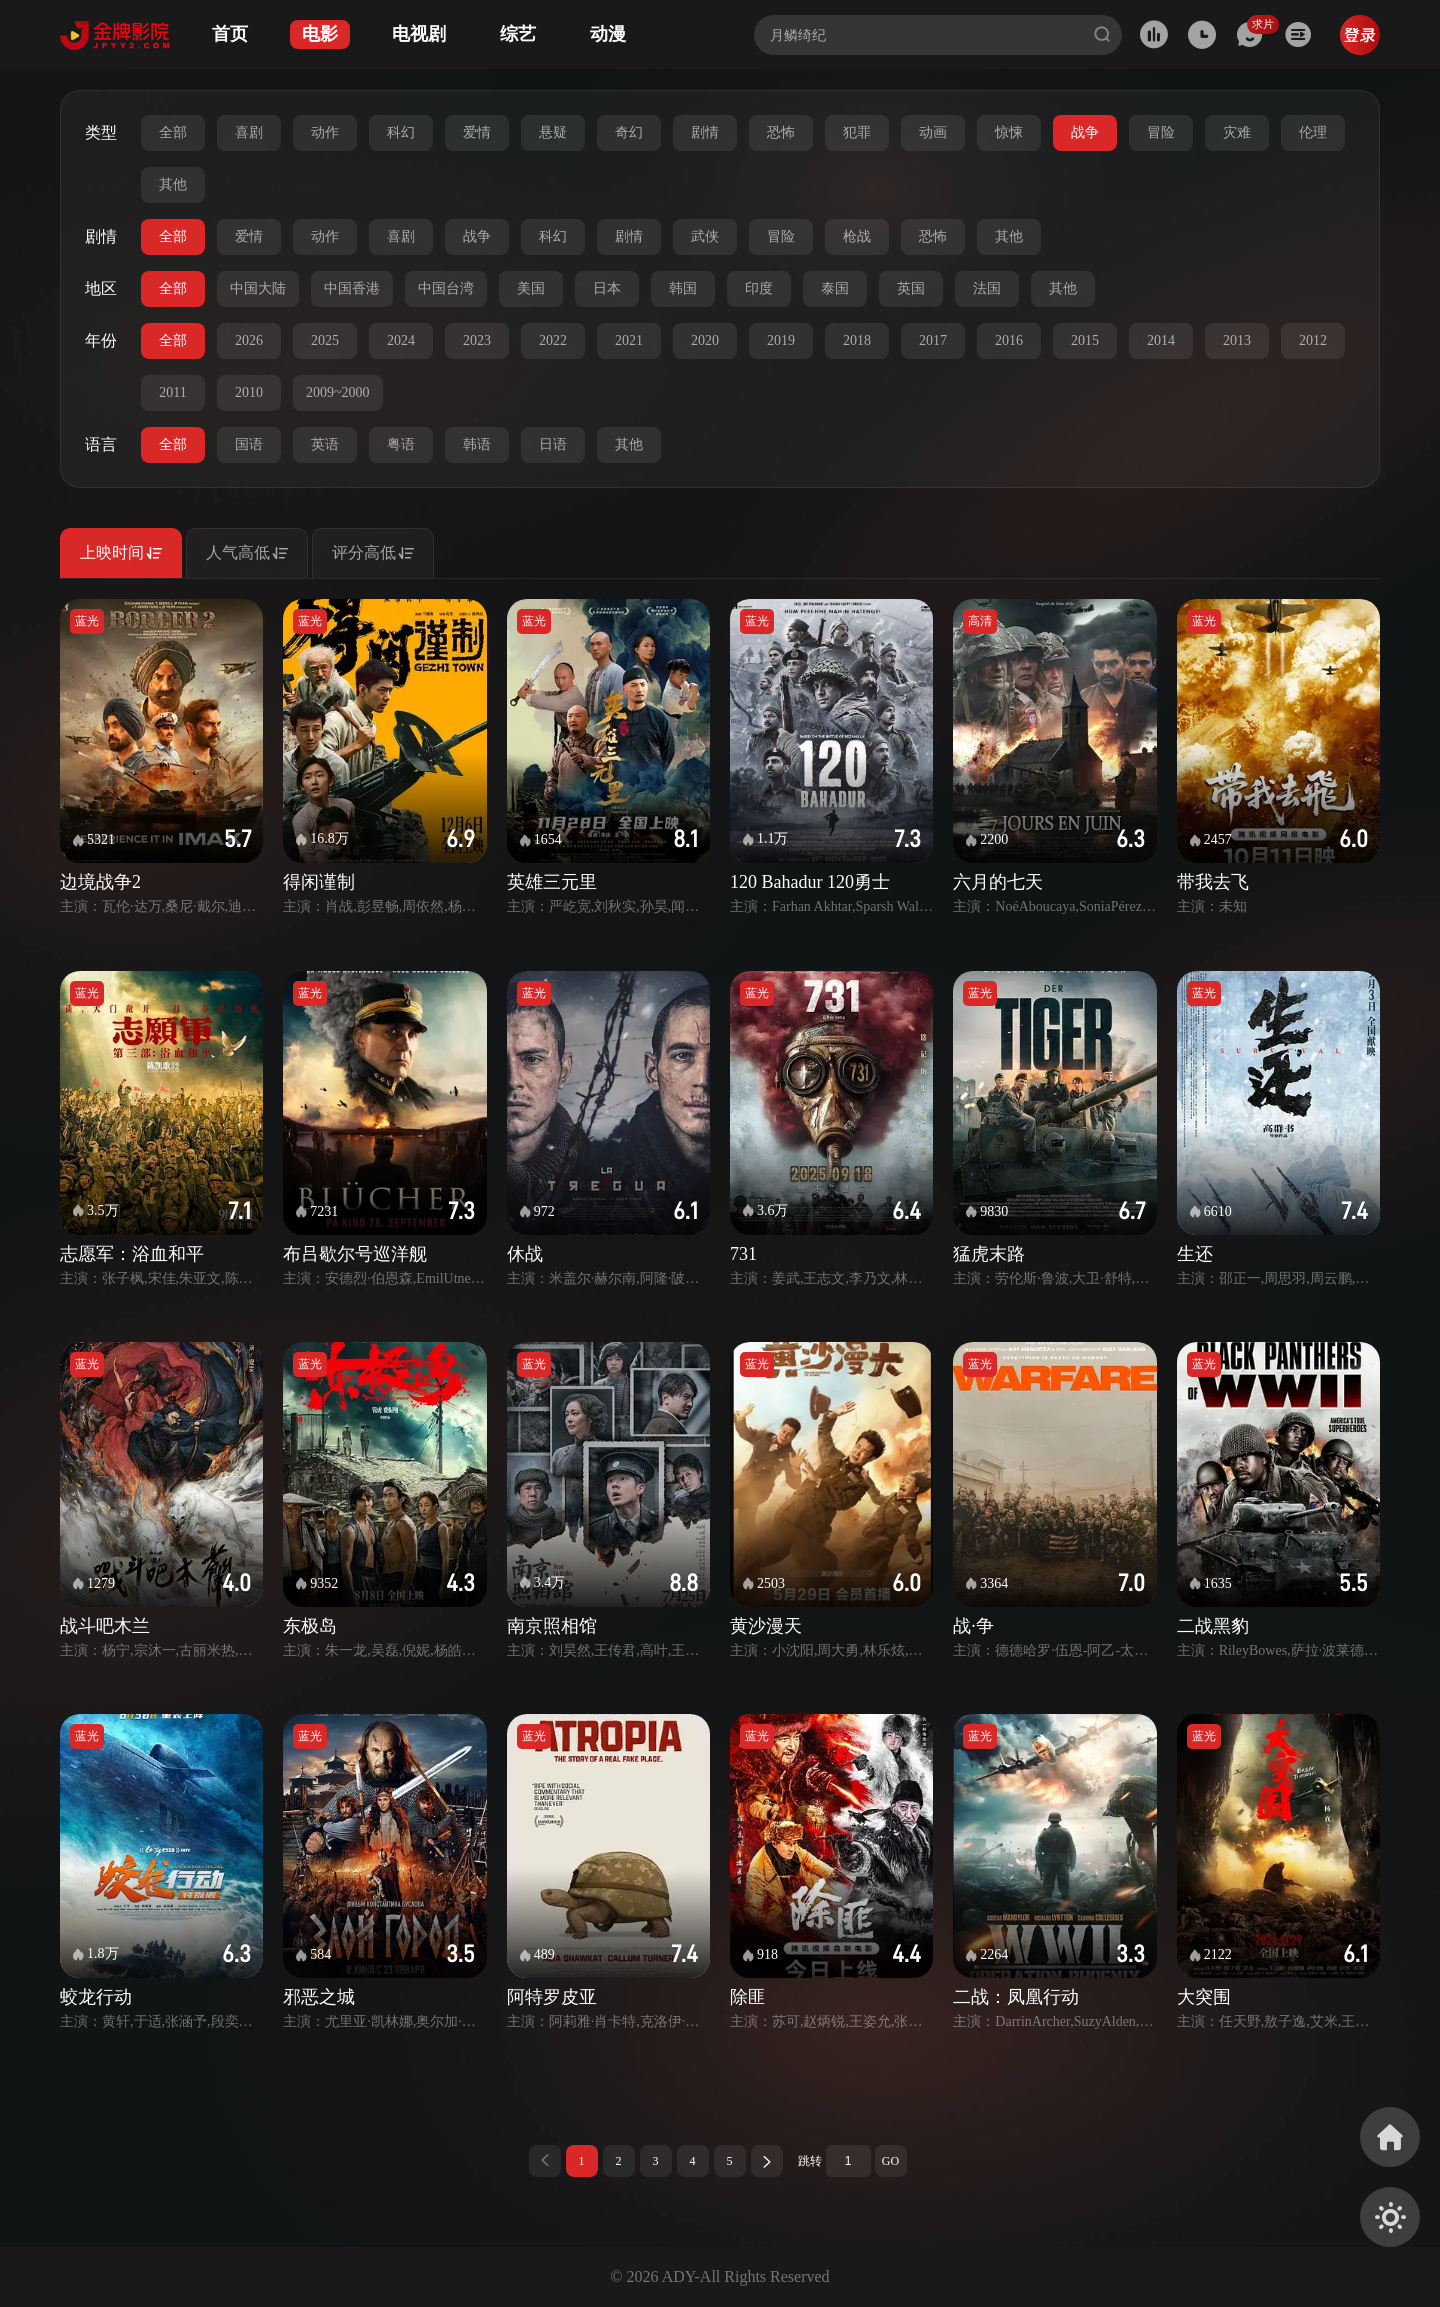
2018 (857, 340)
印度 (759, 288)
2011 (172, 392)
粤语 (401, 444)
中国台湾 (446, 288)
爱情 (477, 132)
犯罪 (857, 132)
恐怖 (781, 132)
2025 (325, 340)
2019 (781, 340)
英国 (911, 288)
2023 (477, 340)
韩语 (477, 444)
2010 (249, 392)
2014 (1161, 340)
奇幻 (629, 132)
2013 (1237, 340)
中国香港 (352, 288)
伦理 (1313, 132)
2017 (933, 340)
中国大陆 (258, 288)
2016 (1009, 340)
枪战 (857, 236)
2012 (1313, 340)
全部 (173, 132)
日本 (607, 288)
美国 (531, 288)
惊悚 (1009, 132)
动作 (325, 132)
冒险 (1161, 132)
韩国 (683, 288)
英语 (325, 444)
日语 (553, 444)
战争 (1085, 132)
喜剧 (249, 132)
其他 (173, 184)
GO (890, 2161)
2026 (249, 340)
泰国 (835, 288)
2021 (629, 340)
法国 (987, 288)
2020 (705, 340)
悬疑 (553, 132)
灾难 (1237, 132)
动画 (933, 132)
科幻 (401, 132)
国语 (249, 444)
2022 (553, 340)
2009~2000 (338, 392)
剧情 (705, 132)
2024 (401, 340)
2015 (1085, 340)
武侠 (705, 236)
